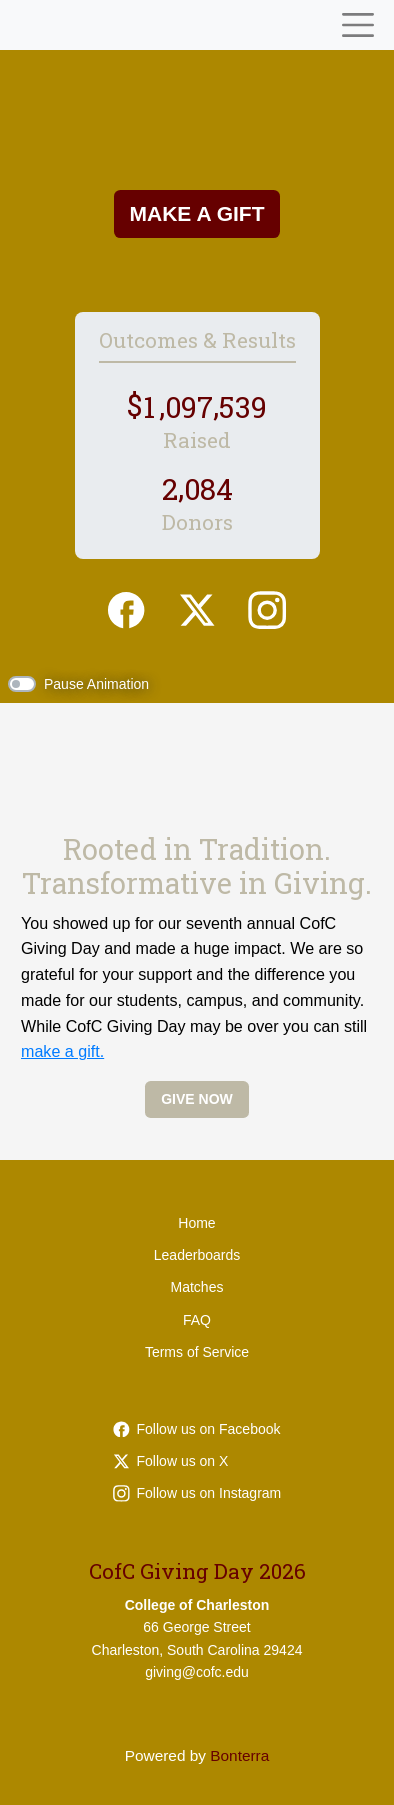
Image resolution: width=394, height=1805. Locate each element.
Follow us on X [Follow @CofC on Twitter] (171, 1461)
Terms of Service (197, 1352)
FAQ (197, 1320)
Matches (197, 1287)
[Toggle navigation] (358, 25)
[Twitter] (197, 607)
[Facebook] (126, 607)
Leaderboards (197, 1255)
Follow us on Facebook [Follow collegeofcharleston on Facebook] (197, 1429)
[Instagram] (267, 607)
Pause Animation (96, 684)
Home (196, 1223)
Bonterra (239, 1755)
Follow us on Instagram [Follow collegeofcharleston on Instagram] (197, 1493)
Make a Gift (197, 213)
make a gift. (62, 1051)
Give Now (197, 1099)
